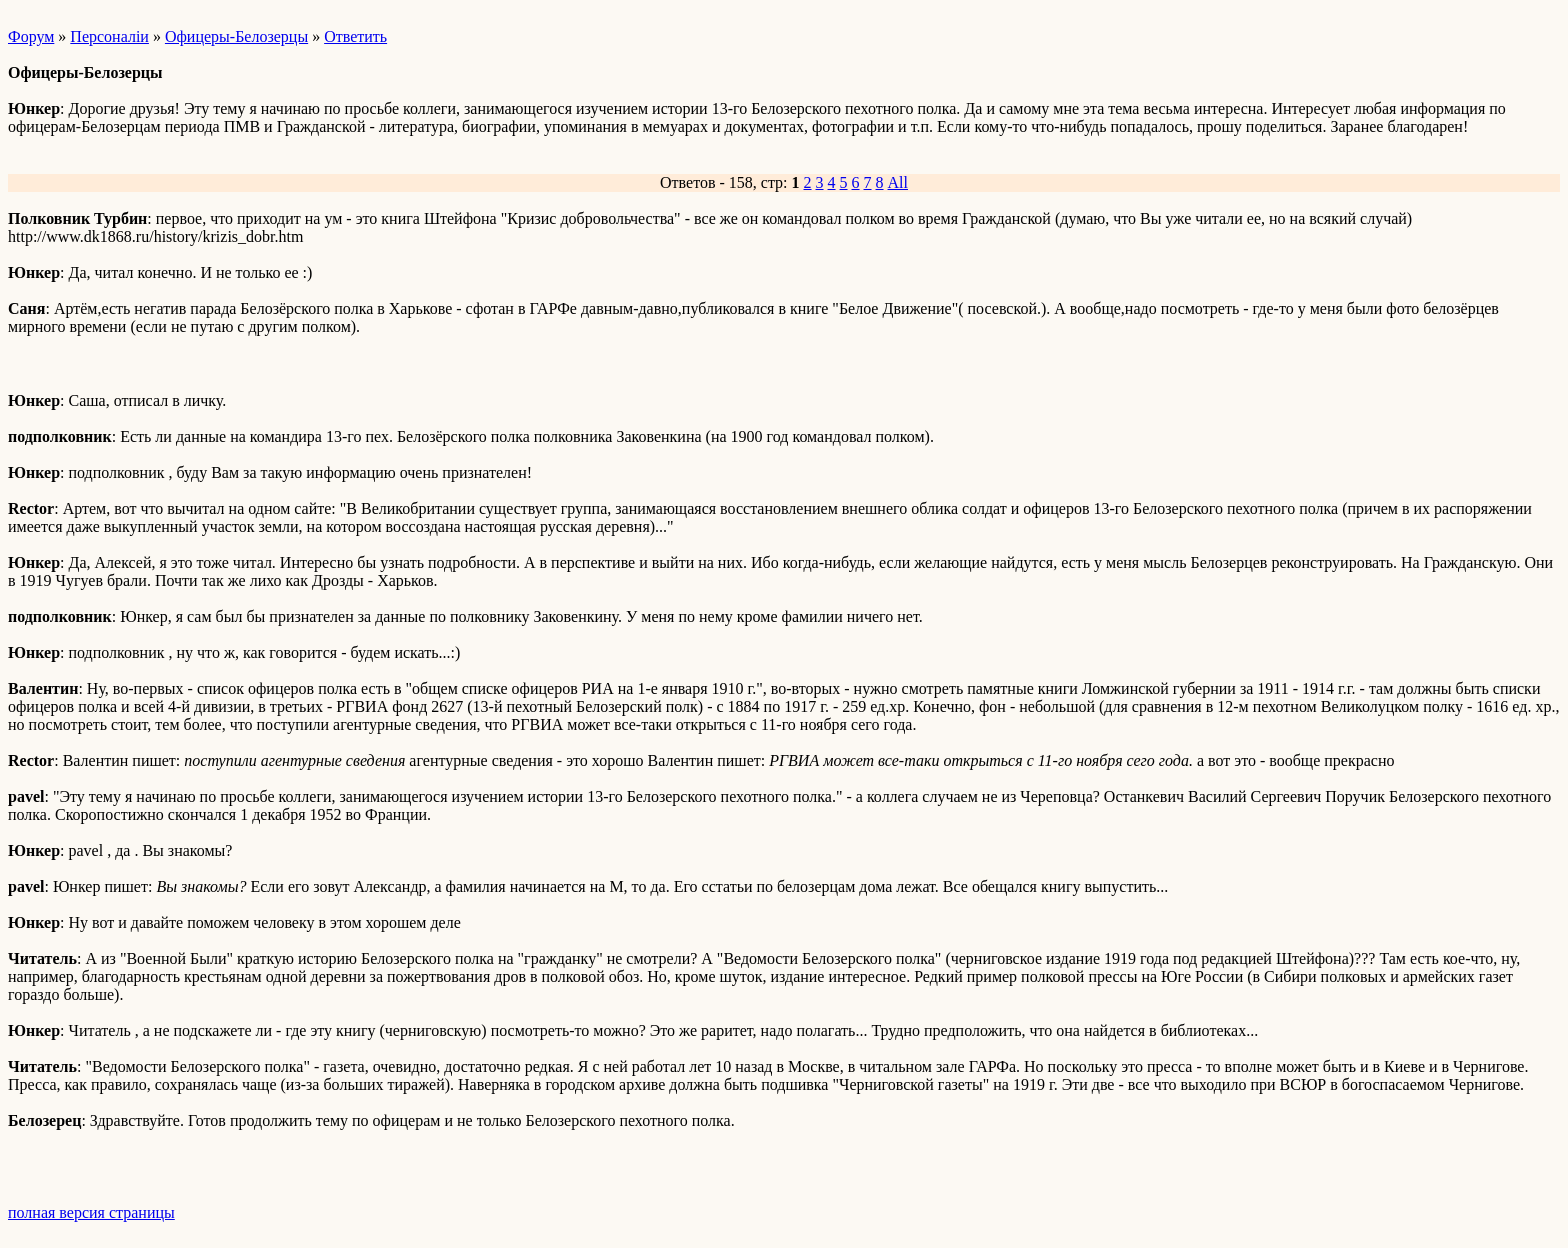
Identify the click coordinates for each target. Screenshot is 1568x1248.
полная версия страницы (91, 1212)
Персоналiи (109, 36)
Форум (31, 36)
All (898, 182)
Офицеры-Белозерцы (236, 36)
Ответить (355, 36)
